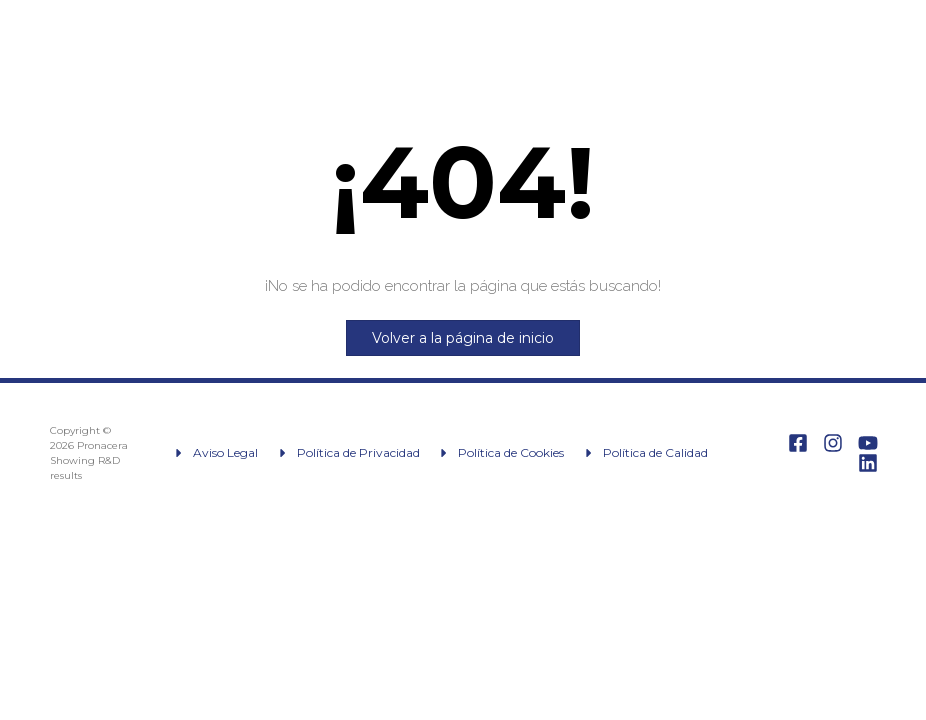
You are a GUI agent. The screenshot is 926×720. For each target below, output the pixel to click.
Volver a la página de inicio (463, 338)
